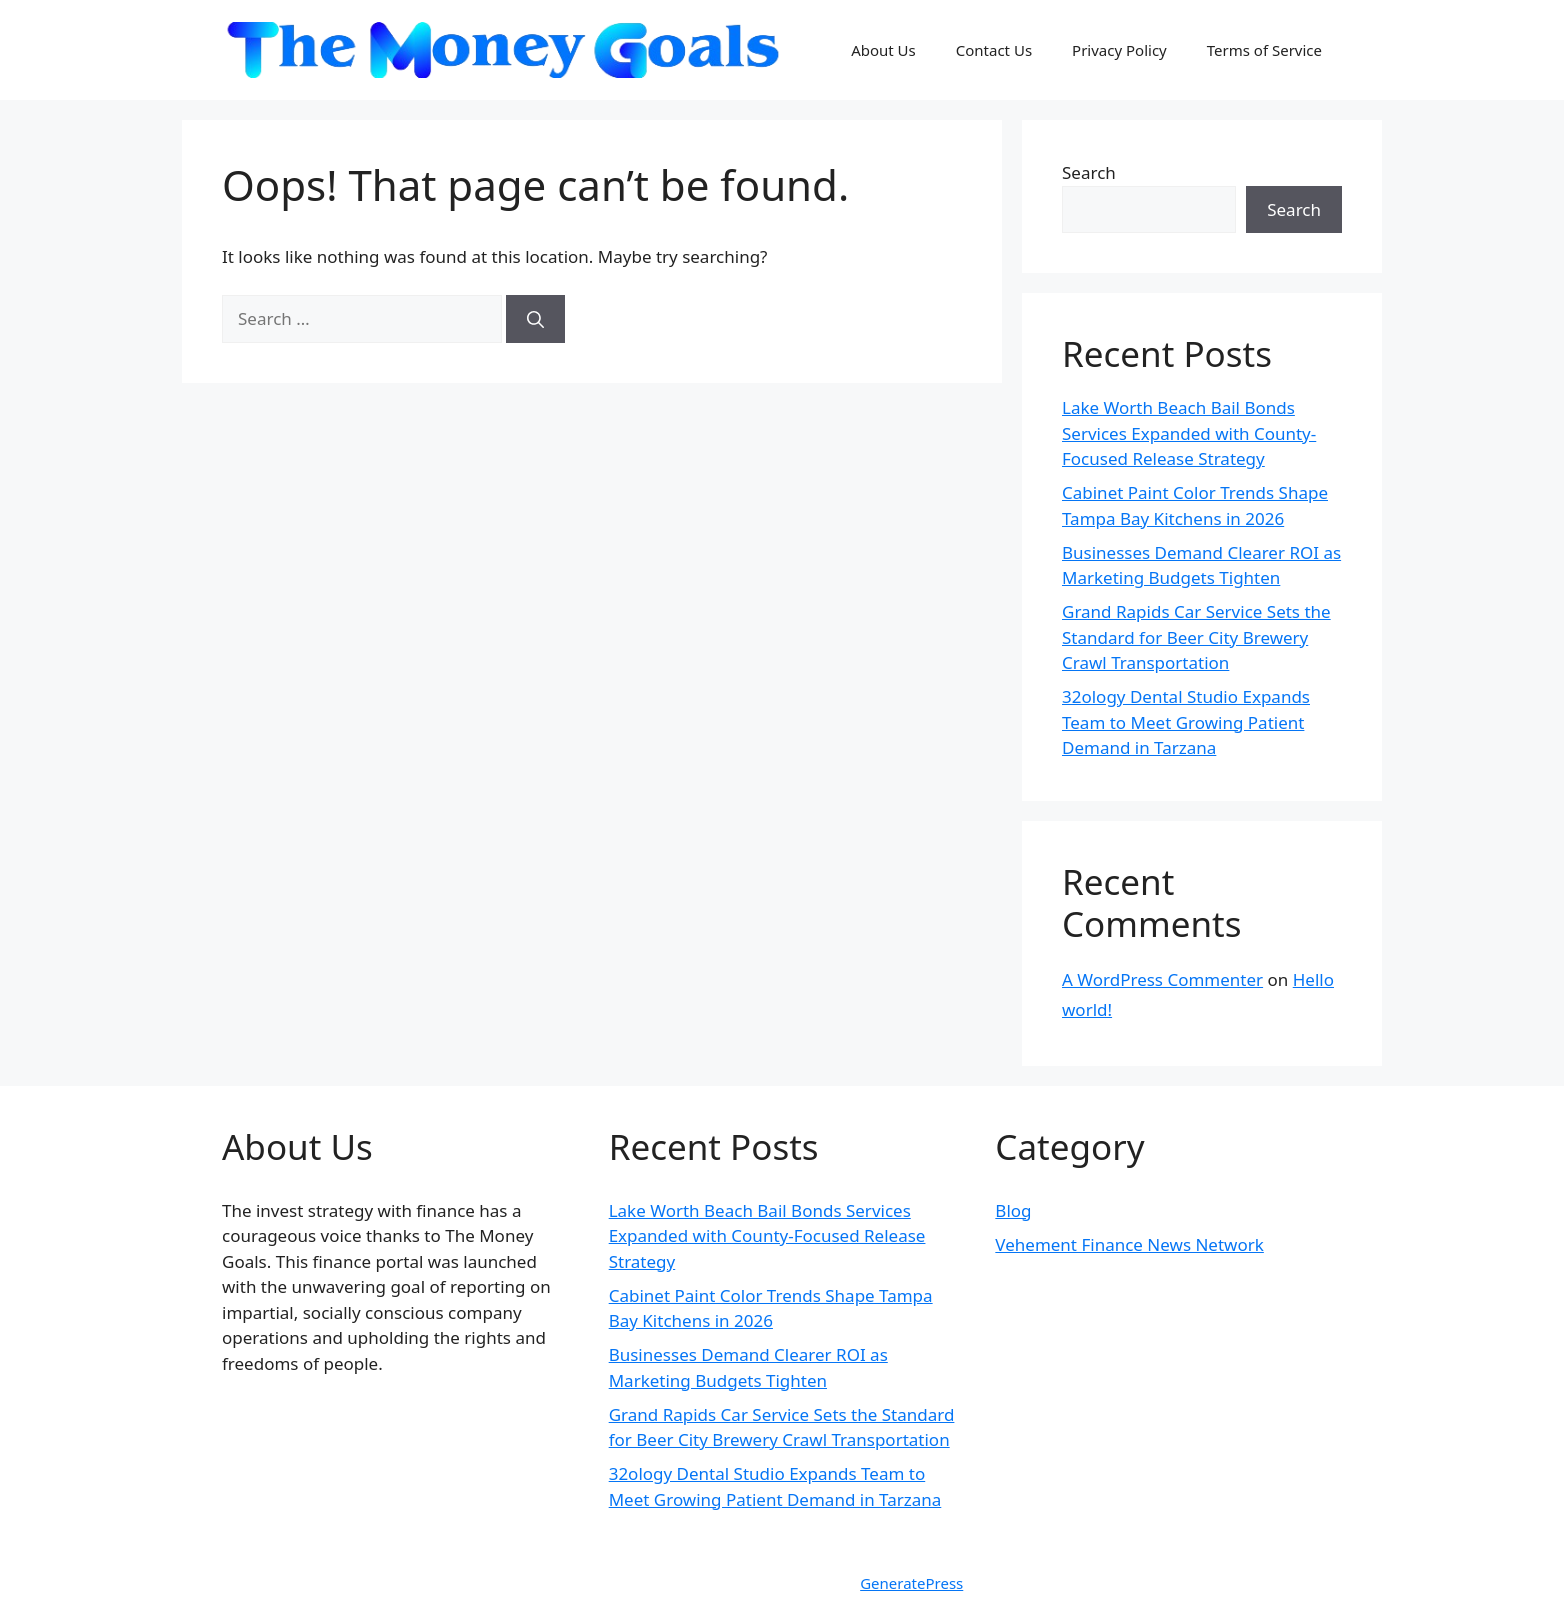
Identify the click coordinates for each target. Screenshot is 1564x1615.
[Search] (535, 319)
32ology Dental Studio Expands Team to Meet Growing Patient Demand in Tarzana (1186, 722)
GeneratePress (911, 1583)
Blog (1013, 1210)
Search (1089, 172)
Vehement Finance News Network (1129, 1244)
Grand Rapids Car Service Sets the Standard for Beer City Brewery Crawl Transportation (1196, 637)
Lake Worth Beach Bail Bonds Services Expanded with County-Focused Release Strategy (1189, 433)
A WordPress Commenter (1162, 979)
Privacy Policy (1119, 50)
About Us (883, 50)
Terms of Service (1264, 50)
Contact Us (994, 50)
